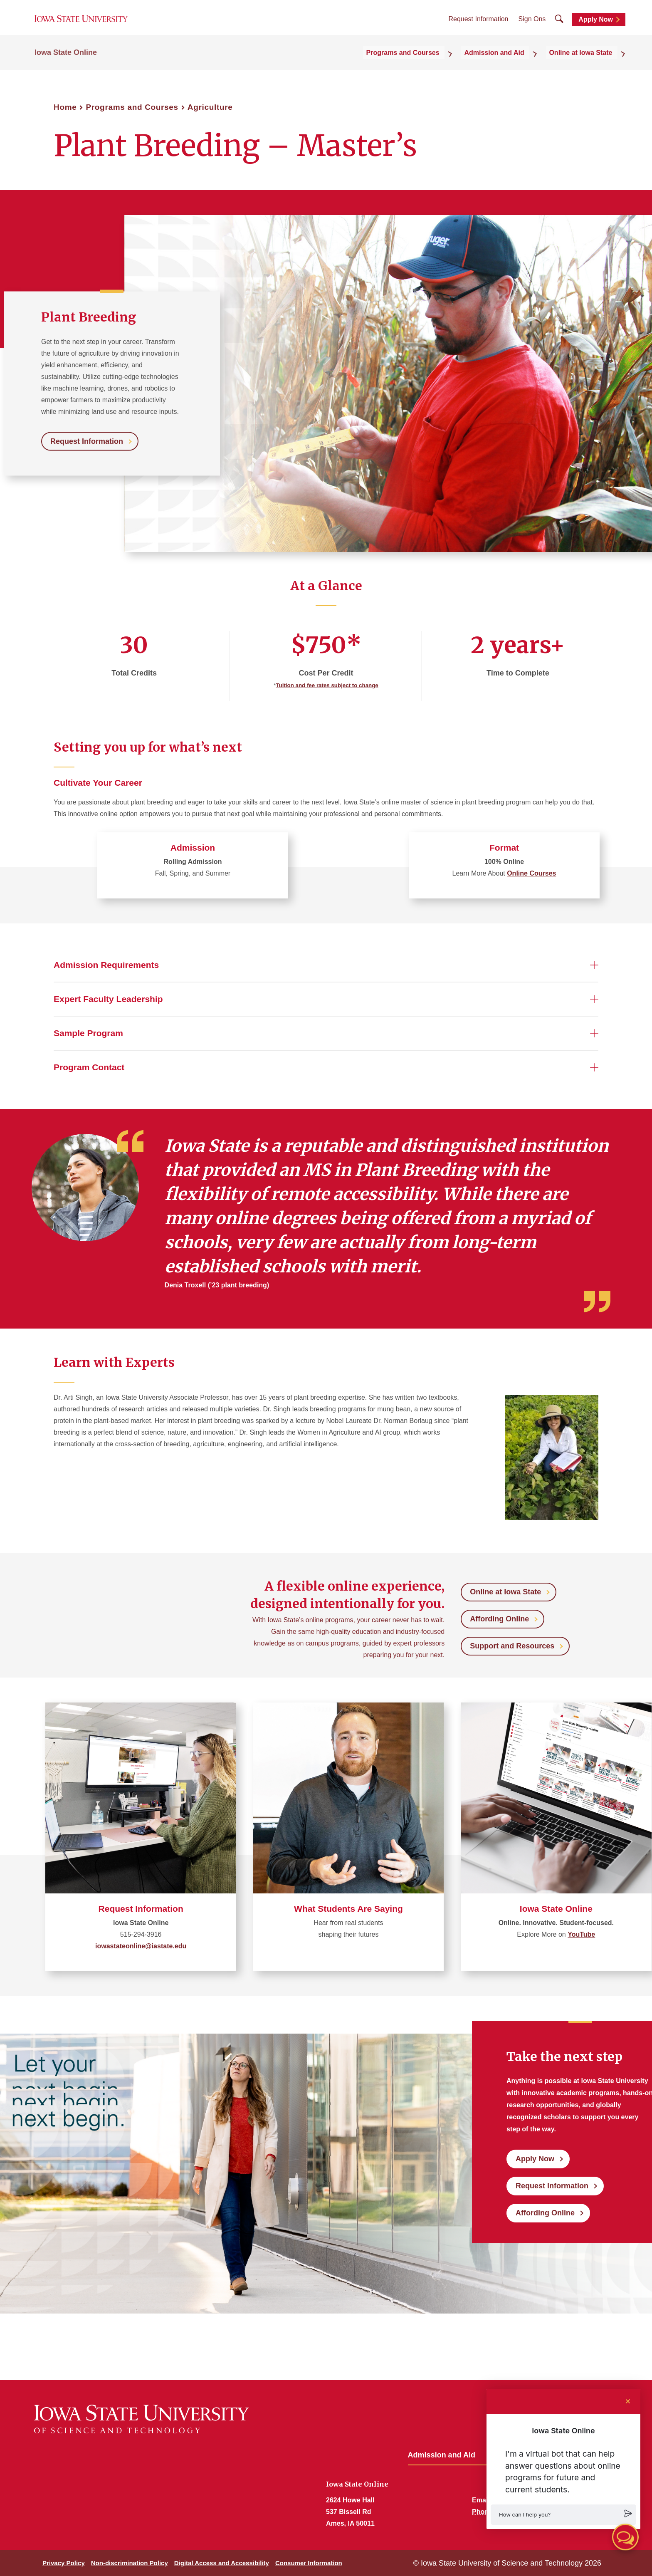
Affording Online (499, 1619)
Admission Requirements (106, 965)
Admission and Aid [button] (508, 63)
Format (504, 847)
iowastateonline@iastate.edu (140, 1946)
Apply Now (595, 25)
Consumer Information (308, 2562)
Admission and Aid (441, 2455)
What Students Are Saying (348, 1908)
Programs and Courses (132, 107)
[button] (563, 2514)
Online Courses (531, 873)
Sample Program (88, 1033)
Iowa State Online (66, 63)
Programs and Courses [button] (424, 63)
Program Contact (89, 1067)
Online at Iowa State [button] (585, 63)
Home (65, 107)
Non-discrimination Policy (129, 2562)
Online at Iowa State (505, 1592)
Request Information (478, 25)
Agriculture (210, 107)
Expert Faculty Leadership (108, 999)
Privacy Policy (63, 2562)
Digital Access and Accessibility (221, 2562)
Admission (192, 847)
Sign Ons (532, 25)
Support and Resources (512, 1646)
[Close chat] (628, 2401)
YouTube (581, 1934)
